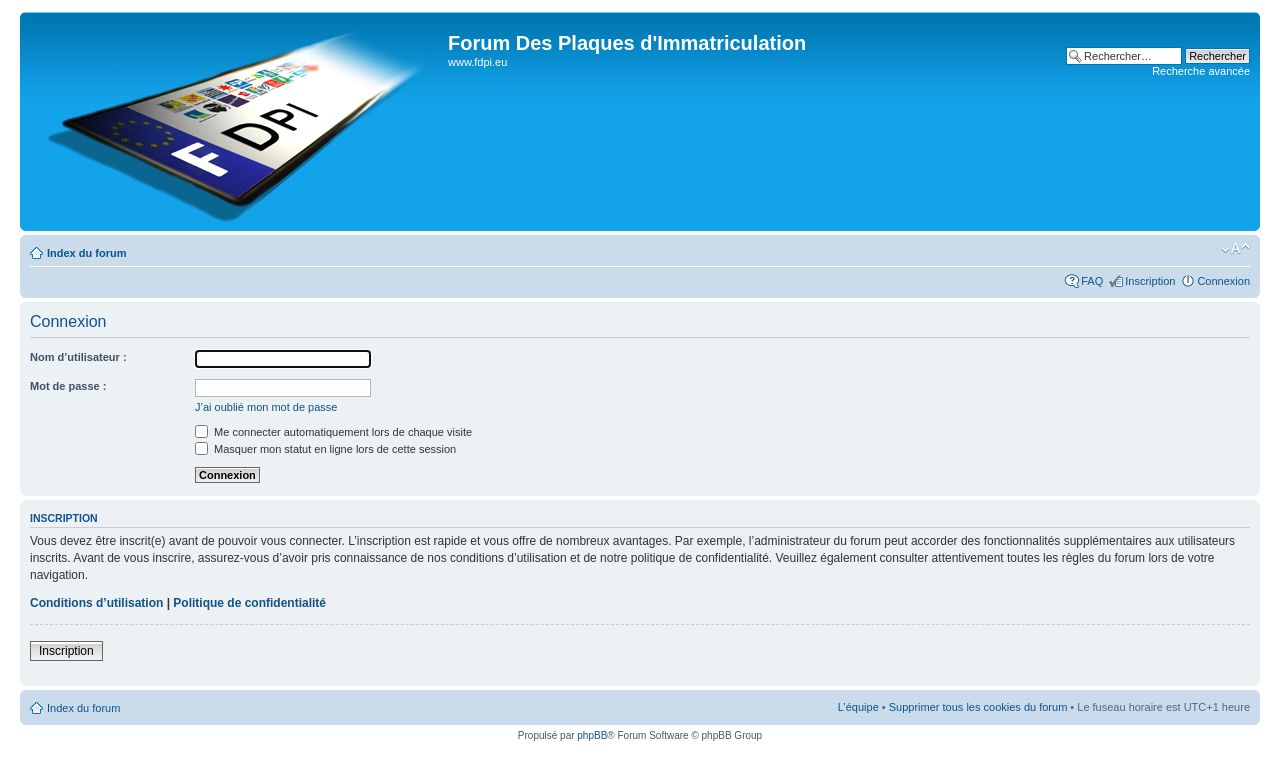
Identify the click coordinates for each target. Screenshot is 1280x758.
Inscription (1150, 281)
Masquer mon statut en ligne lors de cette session (325, 449)
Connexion (1223, 281)
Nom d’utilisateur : (78, 357)
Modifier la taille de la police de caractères (1235, 249)
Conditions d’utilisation (96, 603)
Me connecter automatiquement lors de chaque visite (333, 432)
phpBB (592, 735)
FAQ (1092, 281)
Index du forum (86, 253)
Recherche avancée (1201, 71)
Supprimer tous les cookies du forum (978, 707)
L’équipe (858, 707)
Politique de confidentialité (249, 603)
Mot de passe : (68, 386)
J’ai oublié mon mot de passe (266, 407)
